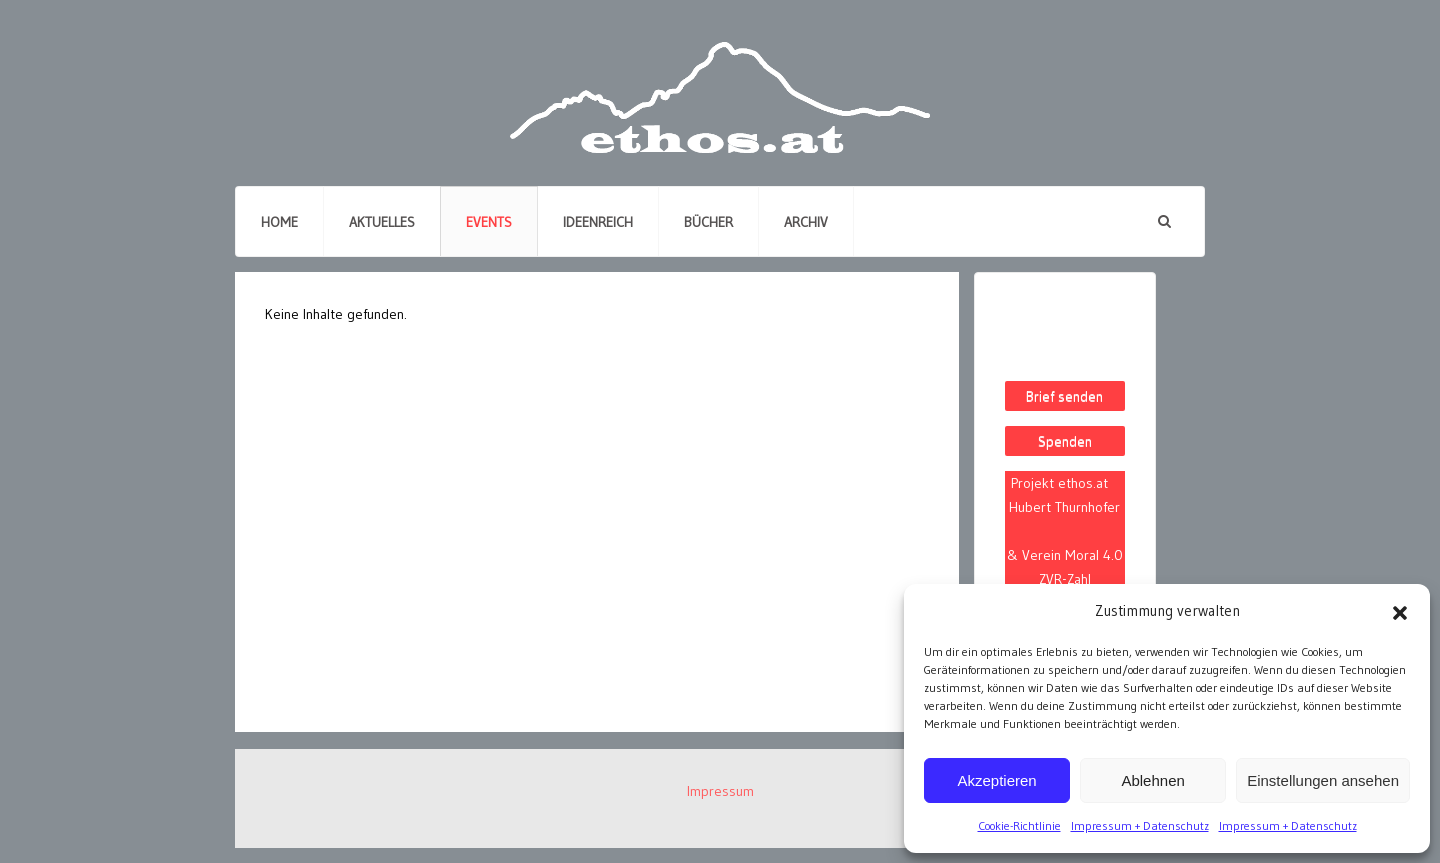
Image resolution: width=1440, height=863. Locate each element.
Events (489, 222)
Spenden (1065, 441)
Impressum (720, 791)
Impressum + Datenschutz (1140, 825)
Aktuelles (382, 222)
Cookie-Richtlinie (1019, 825)
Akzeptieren (996, 780)
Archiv (806, 222)
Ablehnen (1152, 780)
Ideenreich (598, 222)
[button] (1400, 611)
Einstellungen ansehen (1323, 780)
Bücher (708, 222)
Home (279, 222)
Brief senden (1064, 396)
